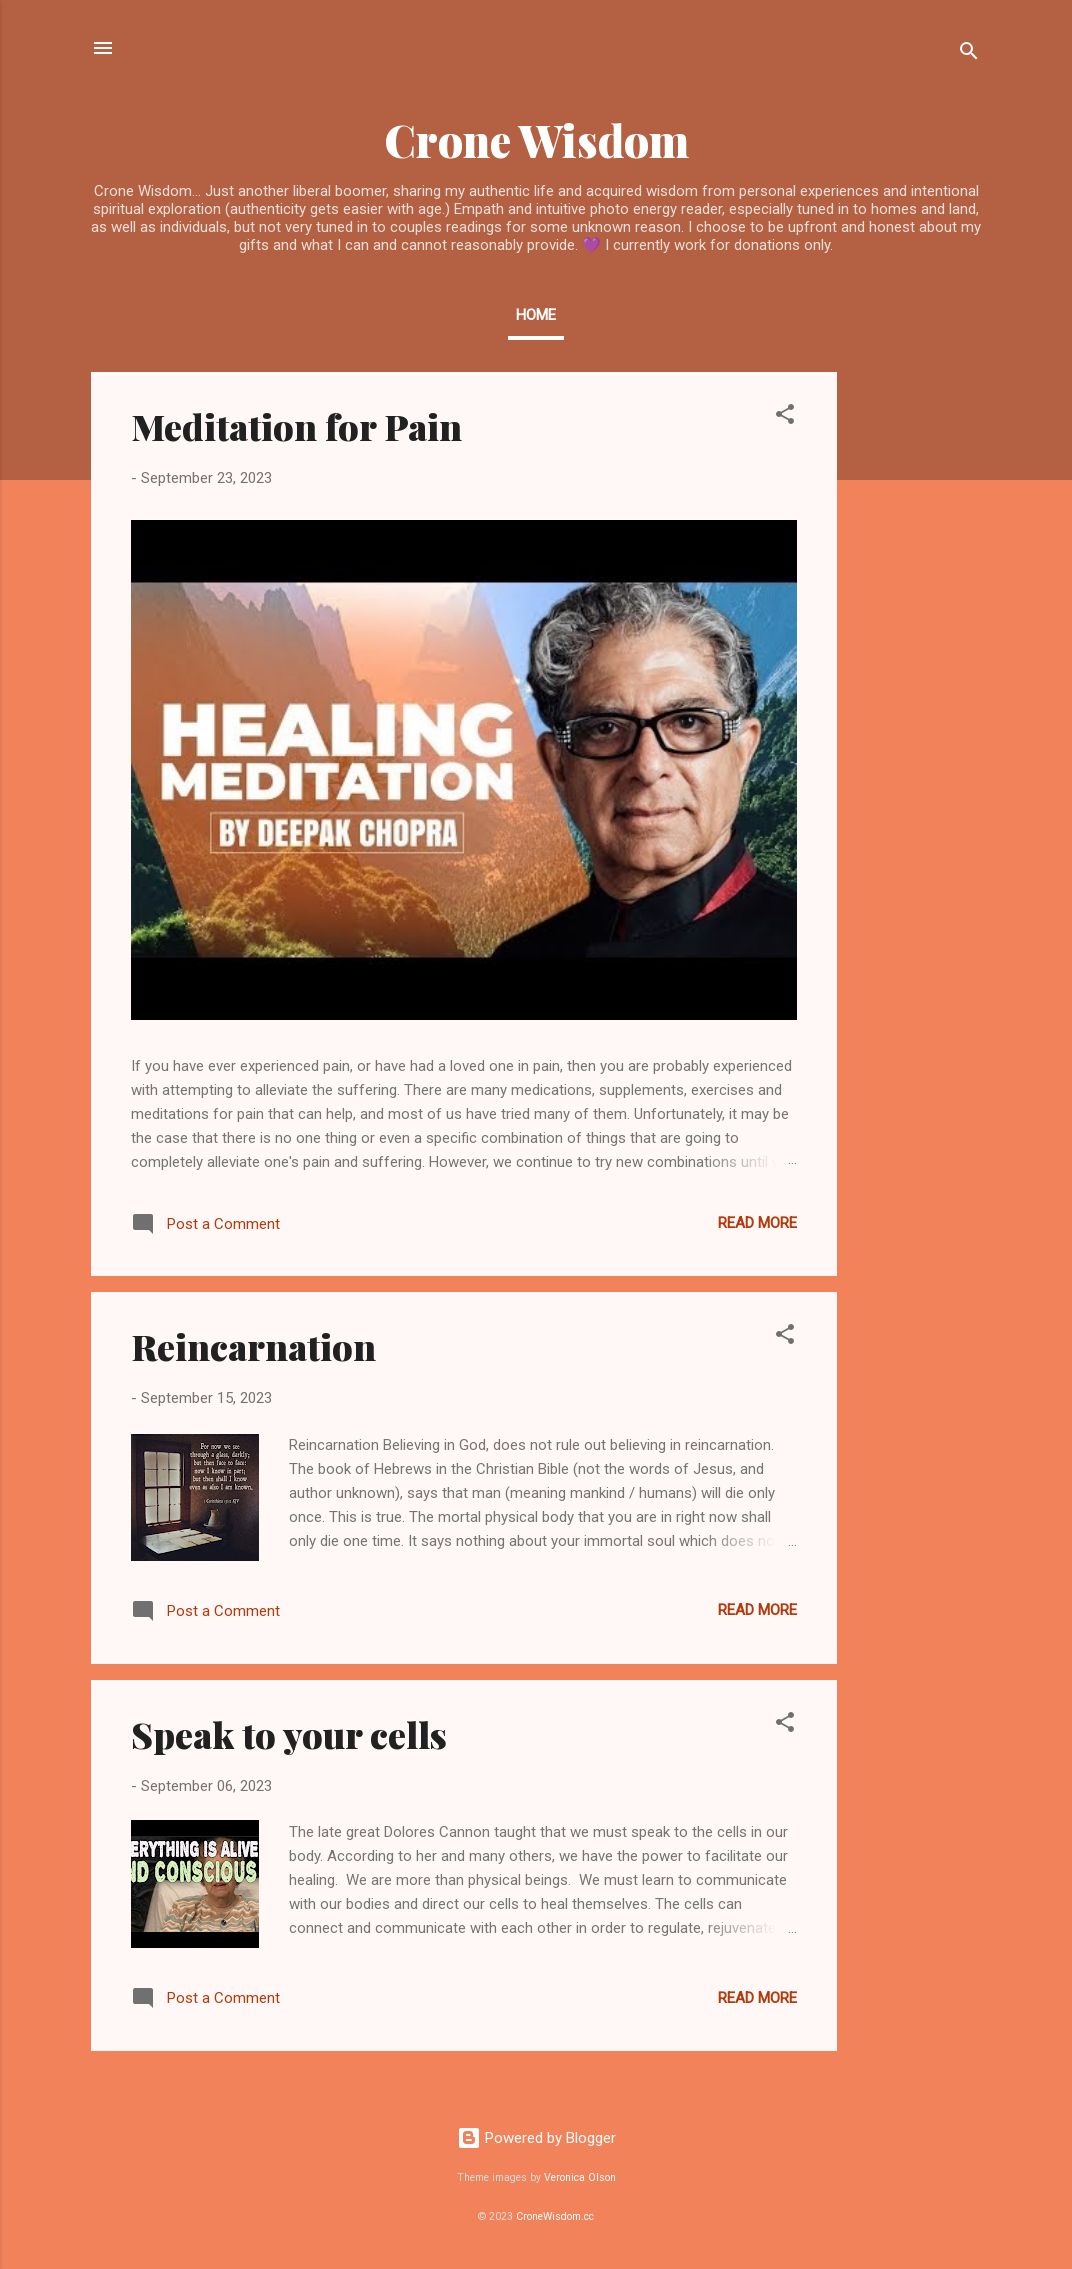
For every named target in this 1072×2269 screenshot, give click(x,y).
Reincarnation (253, 1346)
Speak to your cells (289, 1734)
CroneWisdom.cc (555, 2216)
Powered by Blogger (536, 2138)
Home (536, 315)
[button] (785, 417)
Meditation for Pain (296, 426)
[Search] (969, 54)
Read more (757, 1223)
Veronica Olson (580, 2177)
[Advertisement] (917, 672)
